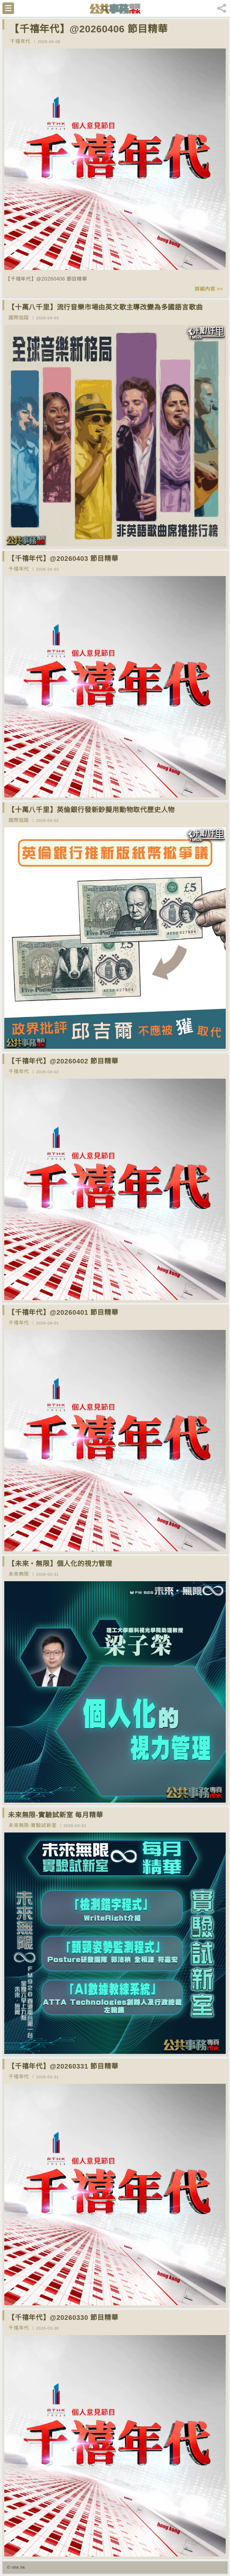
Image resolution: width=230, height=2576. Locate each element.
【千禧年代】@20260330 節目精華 (63, 2317)
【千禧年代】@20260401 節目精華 (63, 1312)
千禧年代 (20, 41)
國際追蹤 (19, 317)
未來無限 (19, 1574)
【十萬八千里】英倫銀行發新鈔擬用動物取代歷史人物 (91, 810)
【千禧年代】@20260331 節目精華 (63, 2066)
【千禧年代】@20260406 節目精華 (88, 28)
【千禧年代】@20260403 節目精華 (63, 558)
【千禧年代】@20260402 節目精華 (63, 1061)
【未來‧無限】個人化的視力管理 (60, 1563)
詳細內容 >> (209, 289)
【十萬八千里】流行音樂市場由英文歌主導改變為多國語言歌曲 (105, 307)
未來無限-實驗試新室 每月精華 (55, 1815)
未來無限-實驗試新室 (32, 1825)
